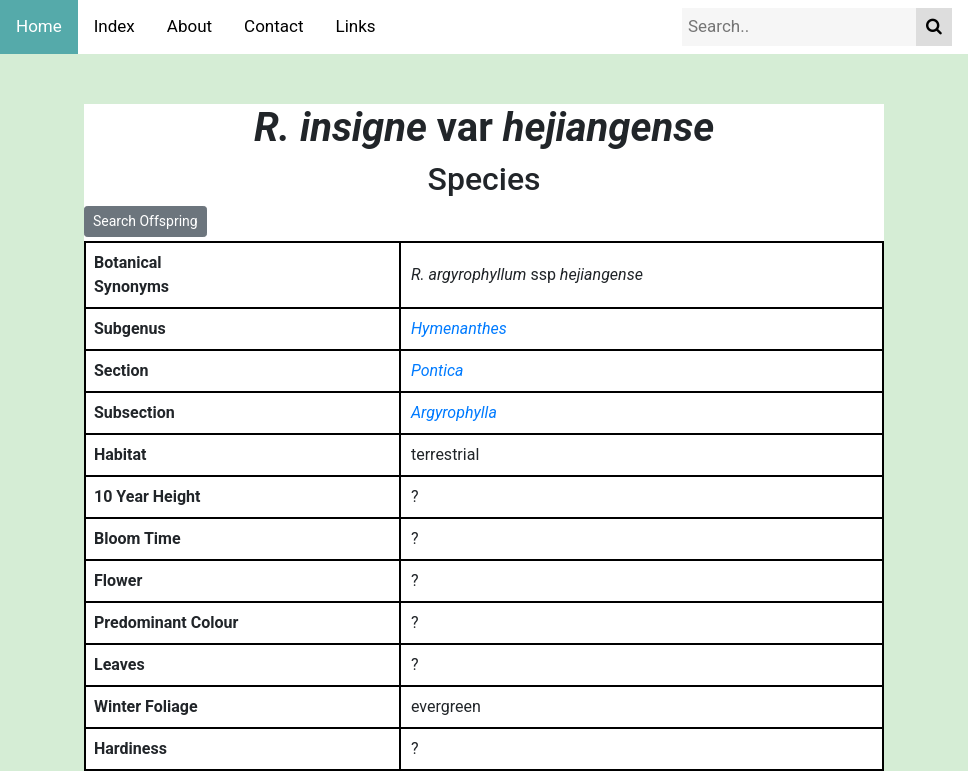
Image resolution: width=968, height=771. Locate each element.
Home (39, 26)
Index (114, 26)
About (189, 26)
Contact (273, 26)
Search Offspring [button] (145, 221)
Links (356, 26)
